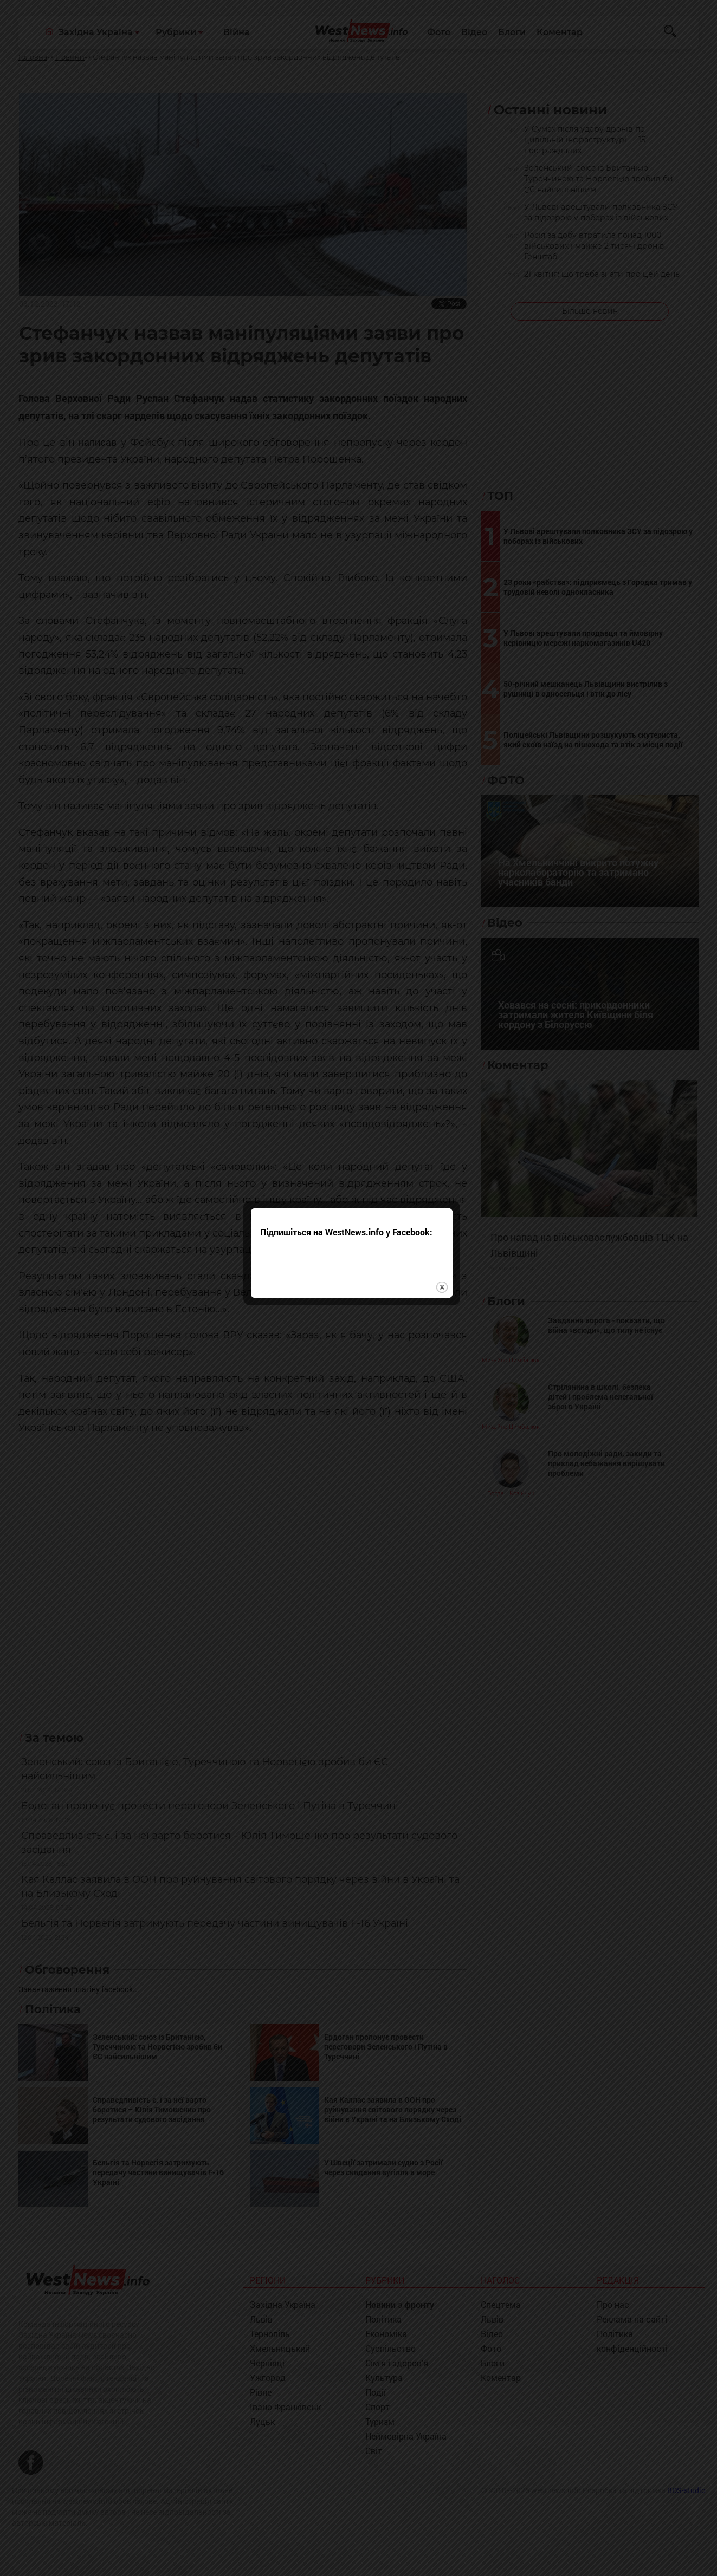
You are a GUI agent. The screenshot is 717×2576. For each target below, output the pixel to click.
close (449, 1322)
